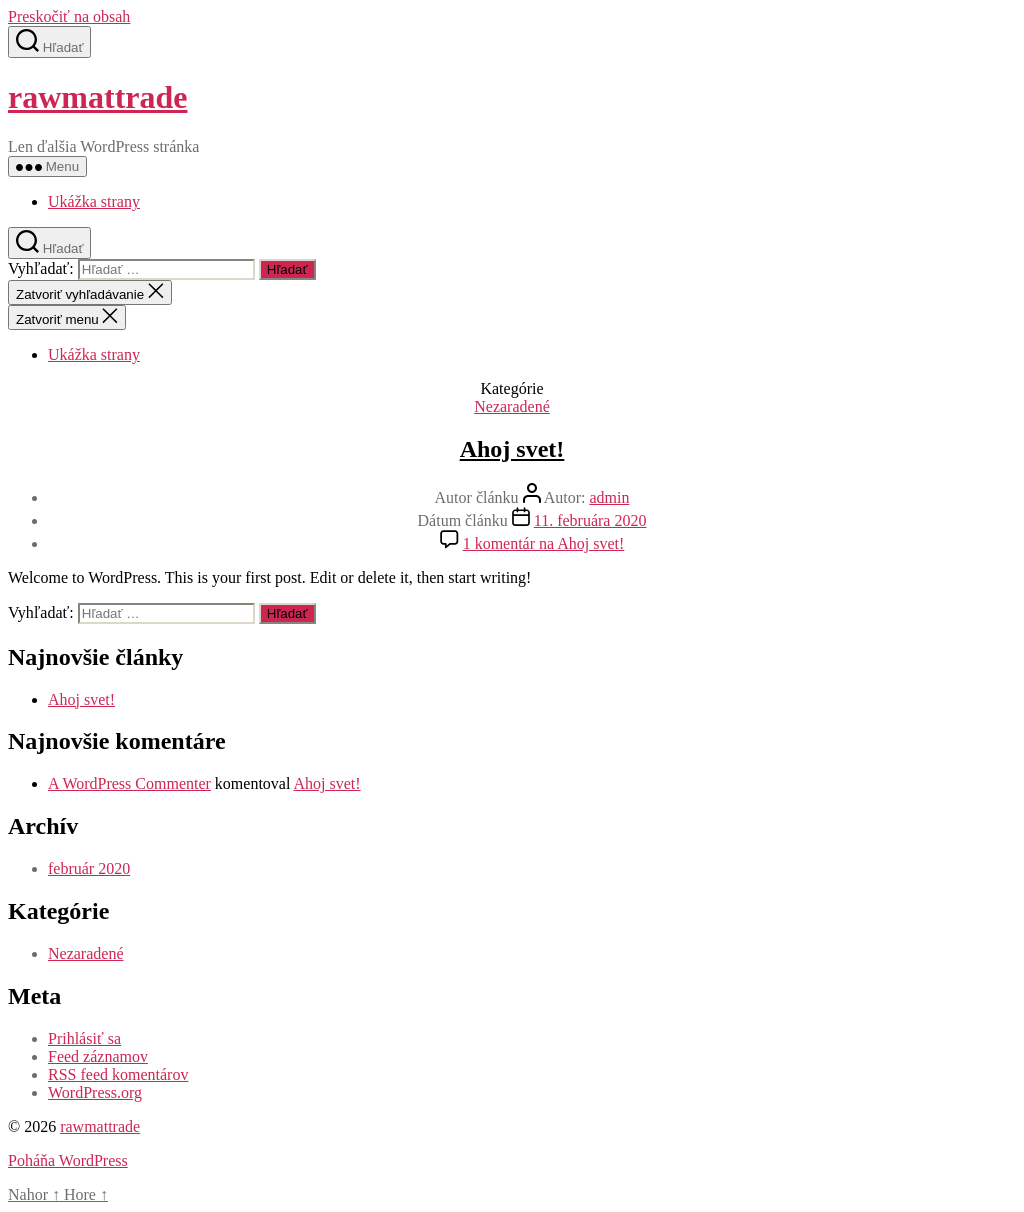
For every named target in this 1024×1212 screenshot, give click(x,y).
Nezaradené (512, 406)
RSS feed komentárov (118, 1074)
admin (609, 497)
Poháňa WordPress (68, 1160)
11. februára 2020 (590, 520)
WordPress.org (95, 1092)
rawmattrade (97, 97)
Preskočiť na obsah (69, 16)
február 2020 (89, 868)
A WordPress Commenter (129, 783)
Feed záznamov (98, 1056)
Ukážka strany (94, 201)
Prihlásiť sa (84, 1038)
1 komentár (544, 543)
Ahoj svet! (512, 449)
